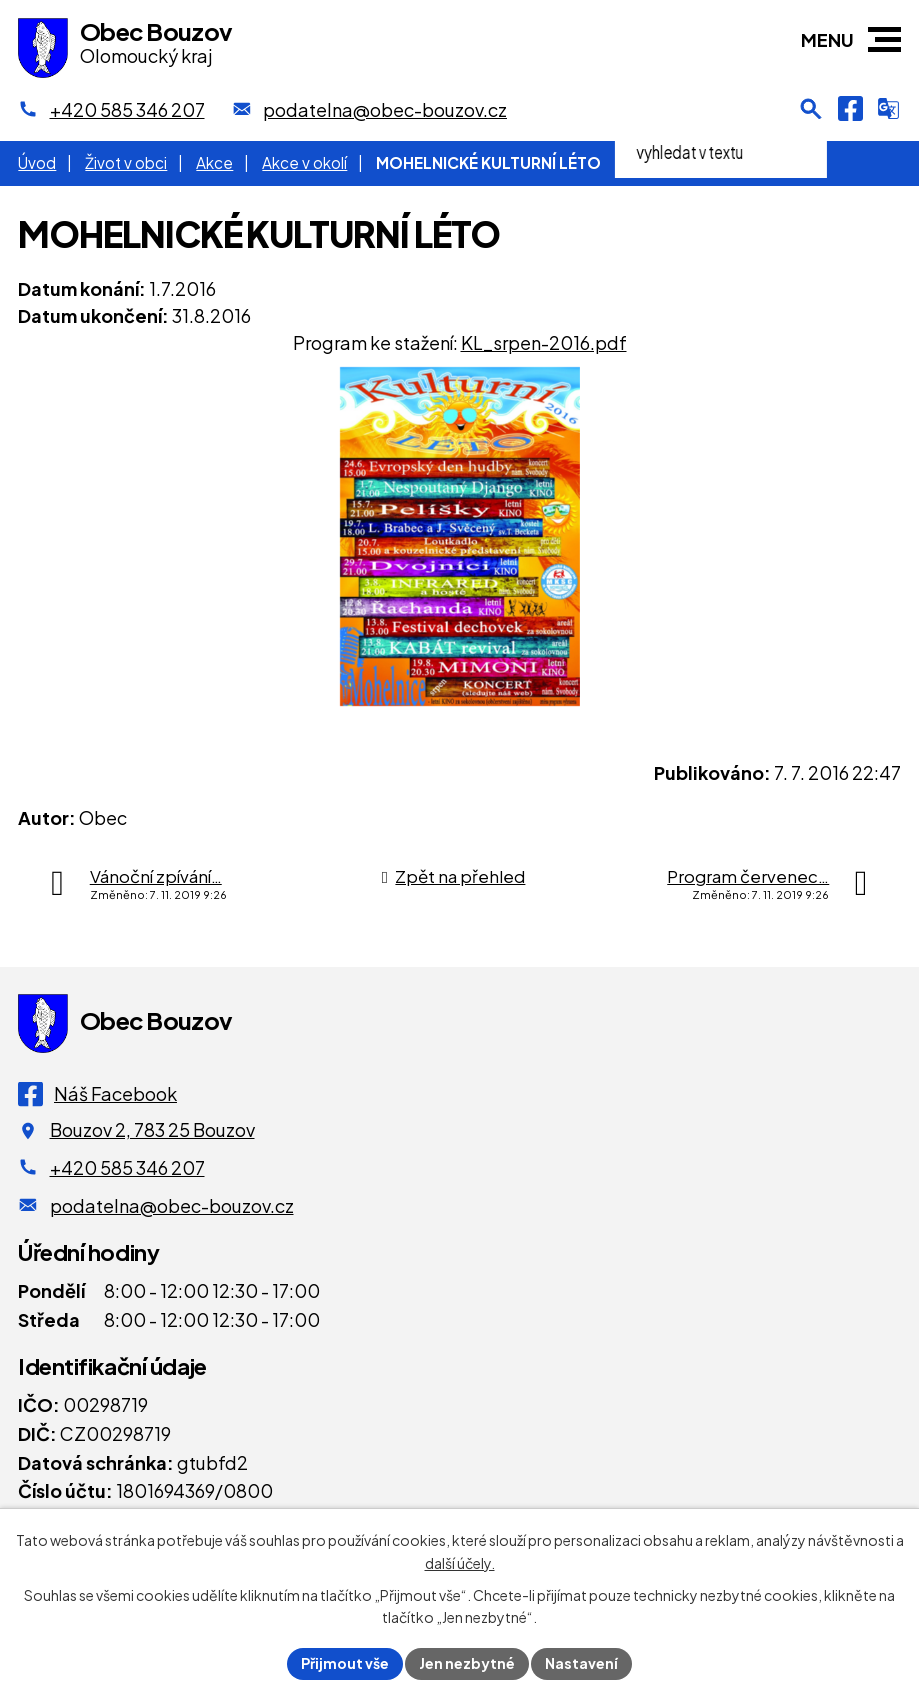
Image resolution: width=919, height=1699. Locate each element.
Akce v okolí (304, 162)
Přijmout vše (345, 1663)
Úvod (37, 162)
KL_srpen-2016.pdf (544, 342)
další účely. (460, 1563)
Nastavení (581, 1663)
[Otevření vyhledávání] (811, 109)
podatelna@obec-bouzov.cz (172, 1205)
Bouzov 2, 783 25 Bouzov (152, 1129)
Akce (214, 162)
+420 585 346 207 (127, 1167)
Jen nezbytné (467, 1663)
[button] (884, 39)
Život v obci (126, 162)
